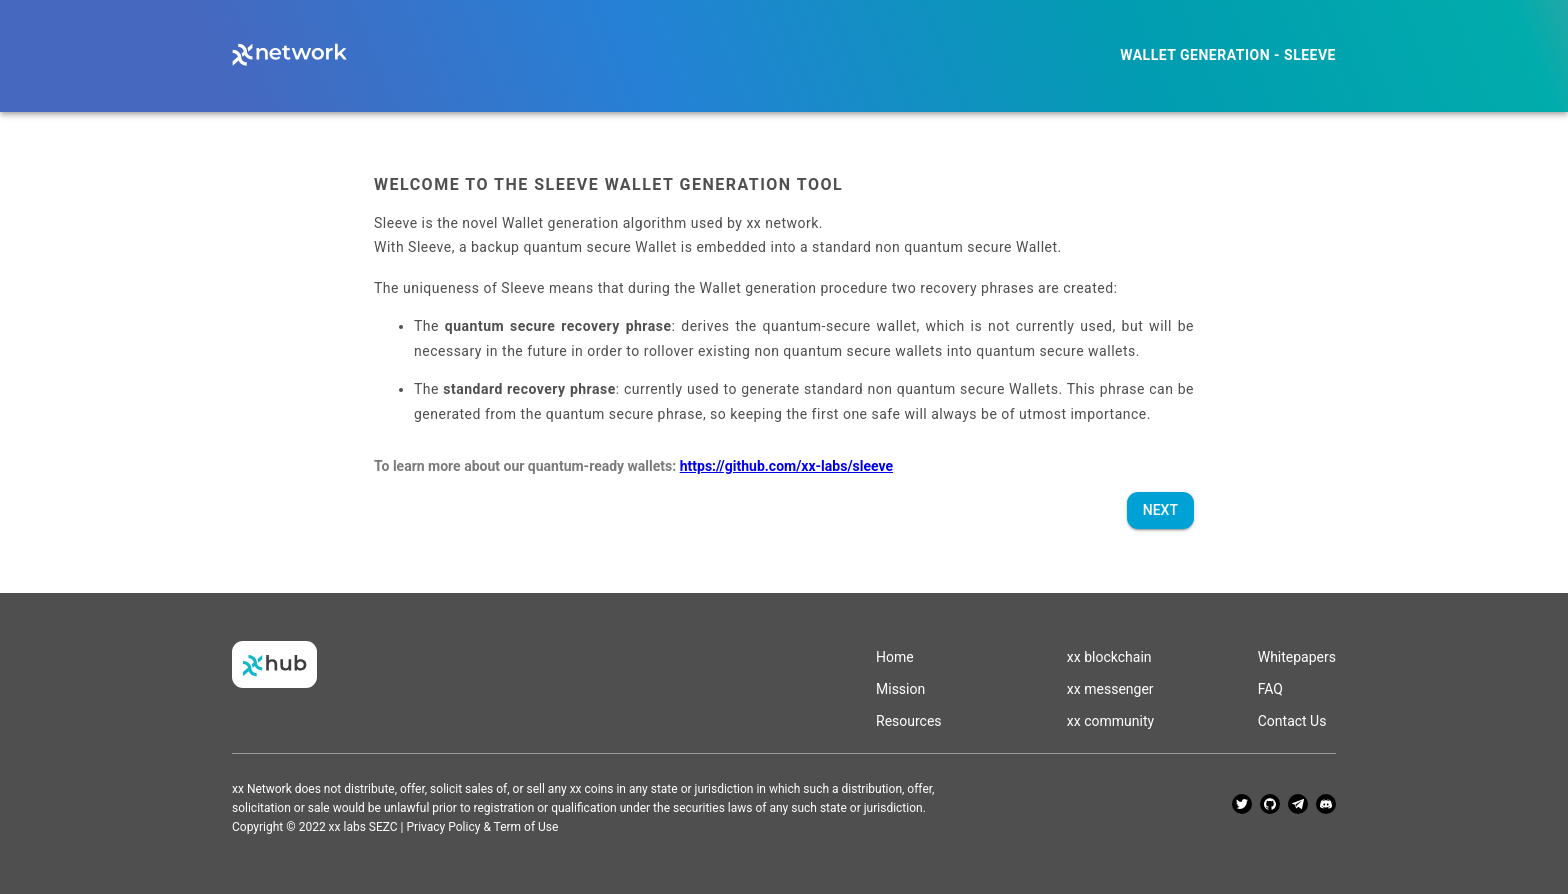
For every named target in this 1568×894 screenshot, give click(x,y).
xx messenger (1110, 689)
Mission (900, 689)
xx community (1110, 721)
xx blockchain (1109, 657)
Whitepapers (1297, 657)
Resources (909, 721)
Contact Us (1292, 721)
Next (1160, 510)
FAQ (1270, 689)
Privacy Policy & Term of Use (483, 827)
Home (895, 657)
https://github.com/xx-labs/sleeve (786, 466)
